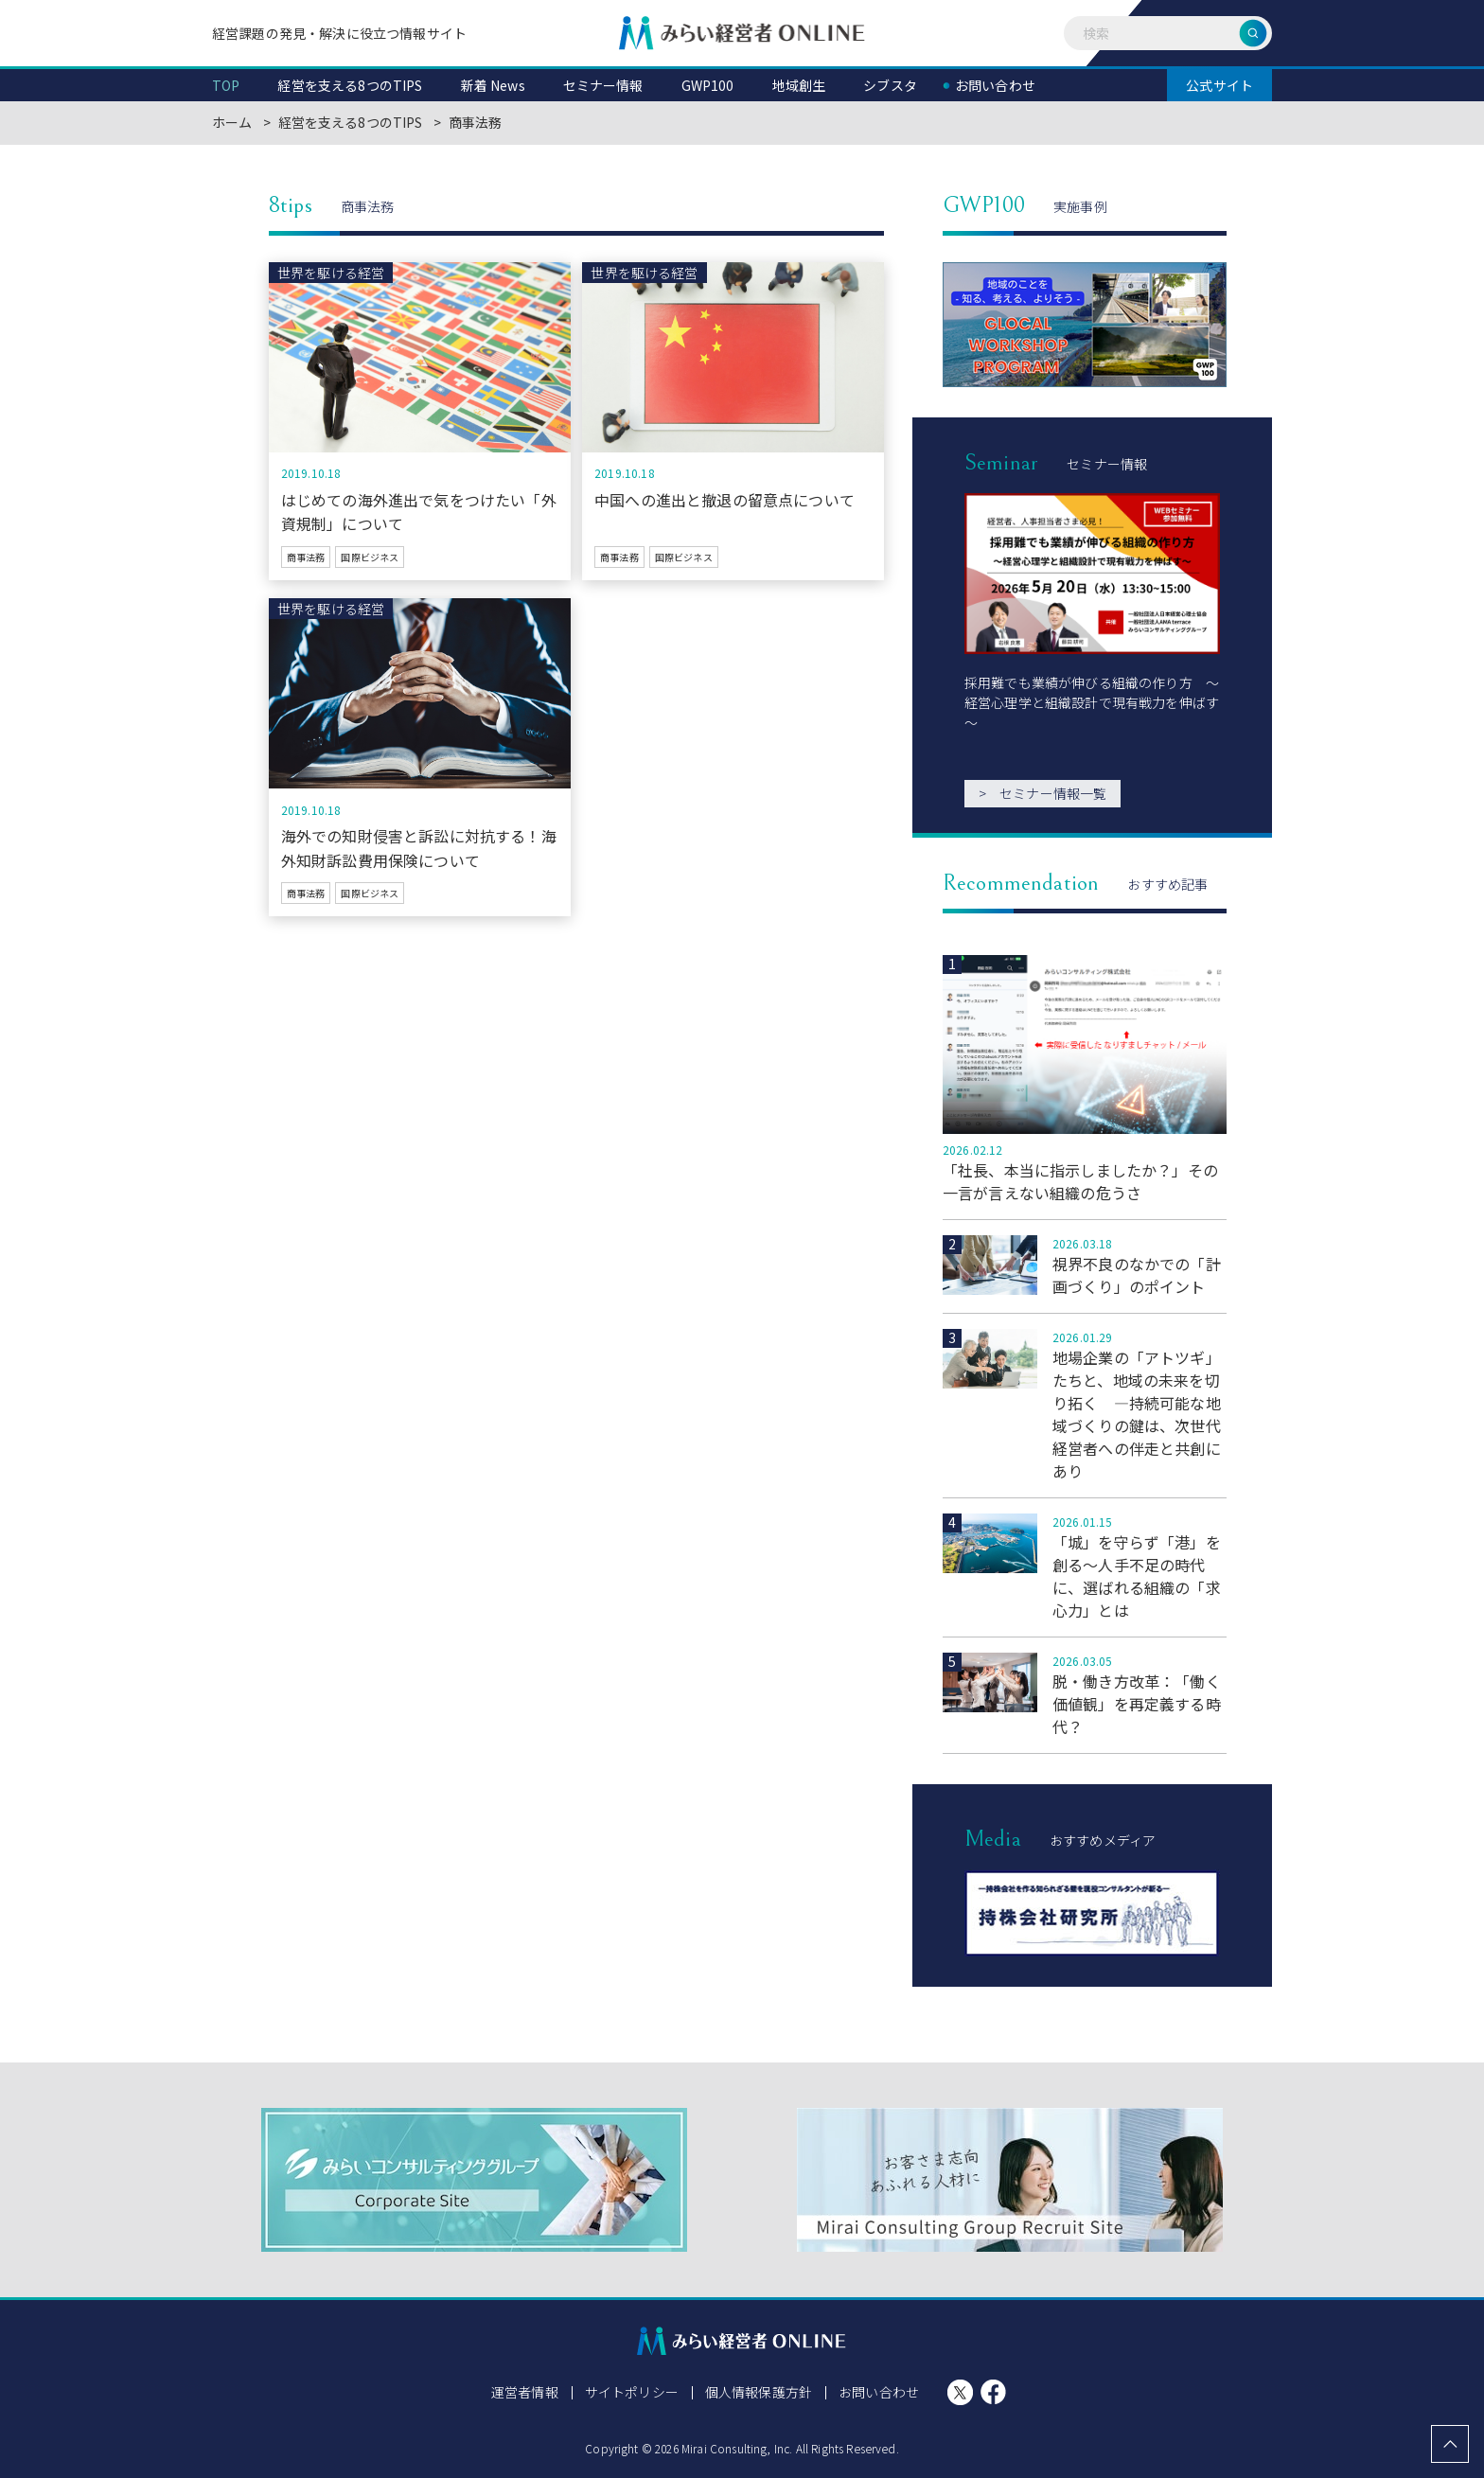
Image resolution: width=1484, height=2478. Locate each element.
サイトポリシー (632, 2391)
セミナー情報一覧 (1042, 793)
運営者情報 (524, 2391)
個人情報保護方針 (758, 2391)
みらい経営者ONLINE (742, 33)
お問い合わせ (879, 2391)
